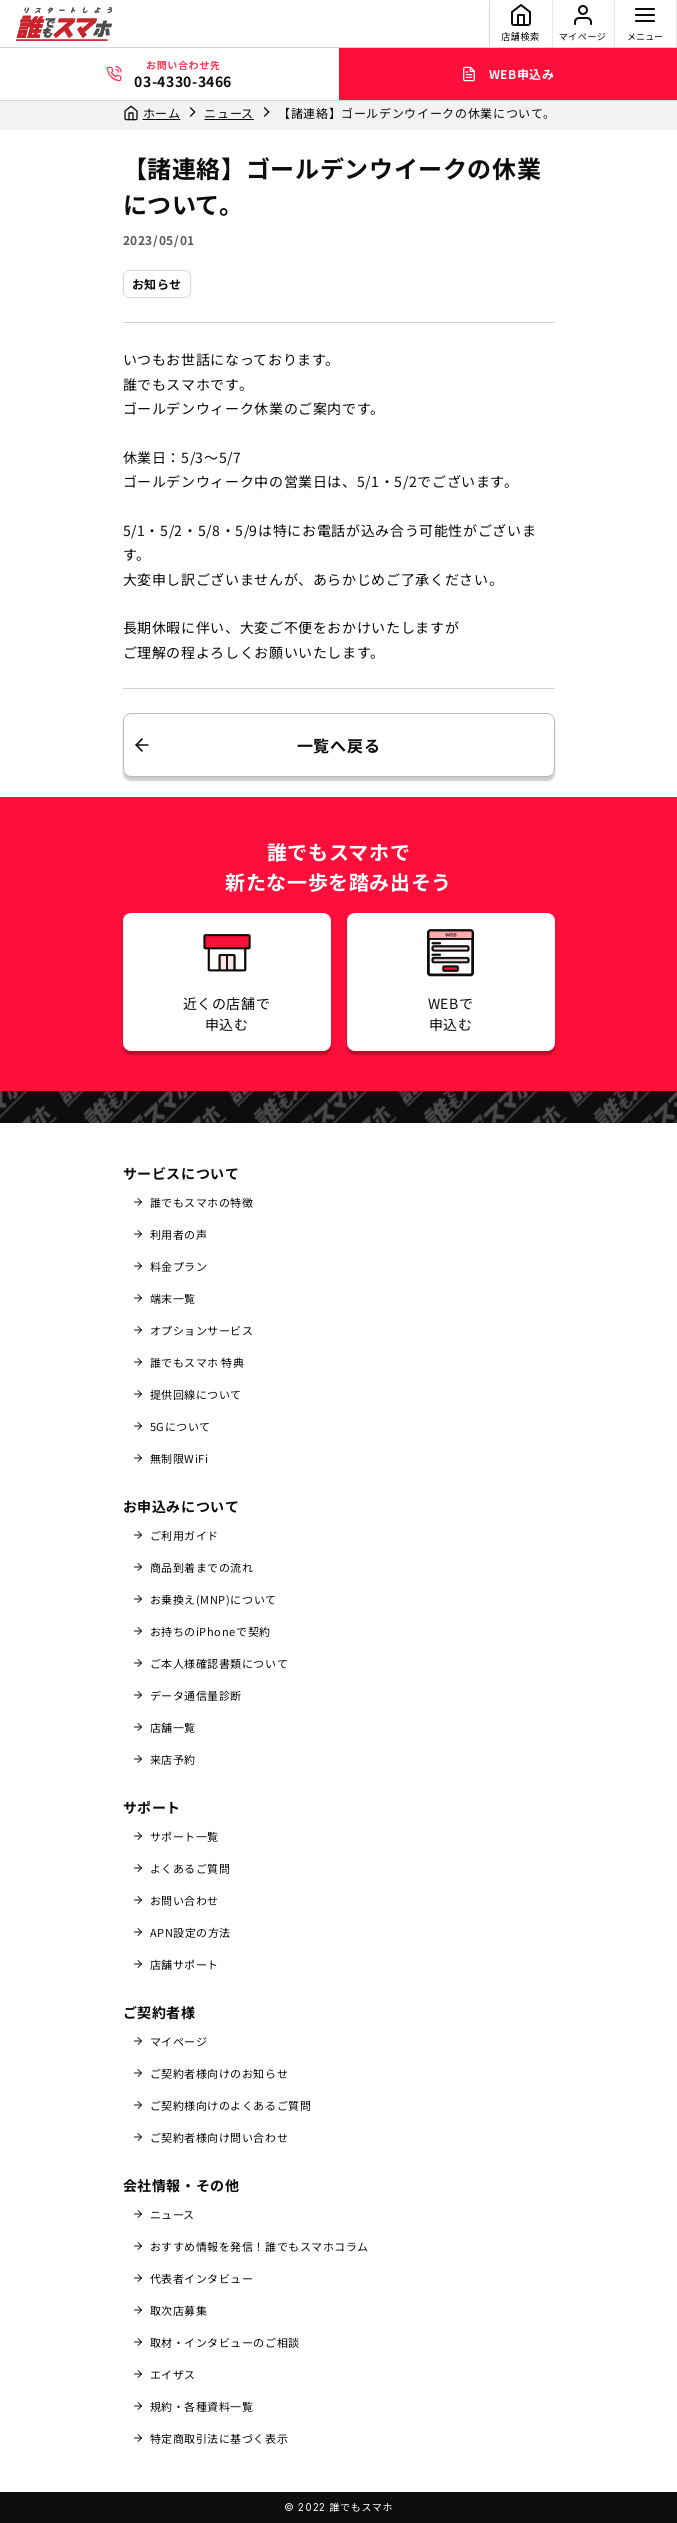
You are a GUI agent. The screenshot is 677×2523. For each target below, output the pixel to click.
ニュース (229, 112)
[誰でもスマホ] (64, 24)
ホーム (162, 112)
